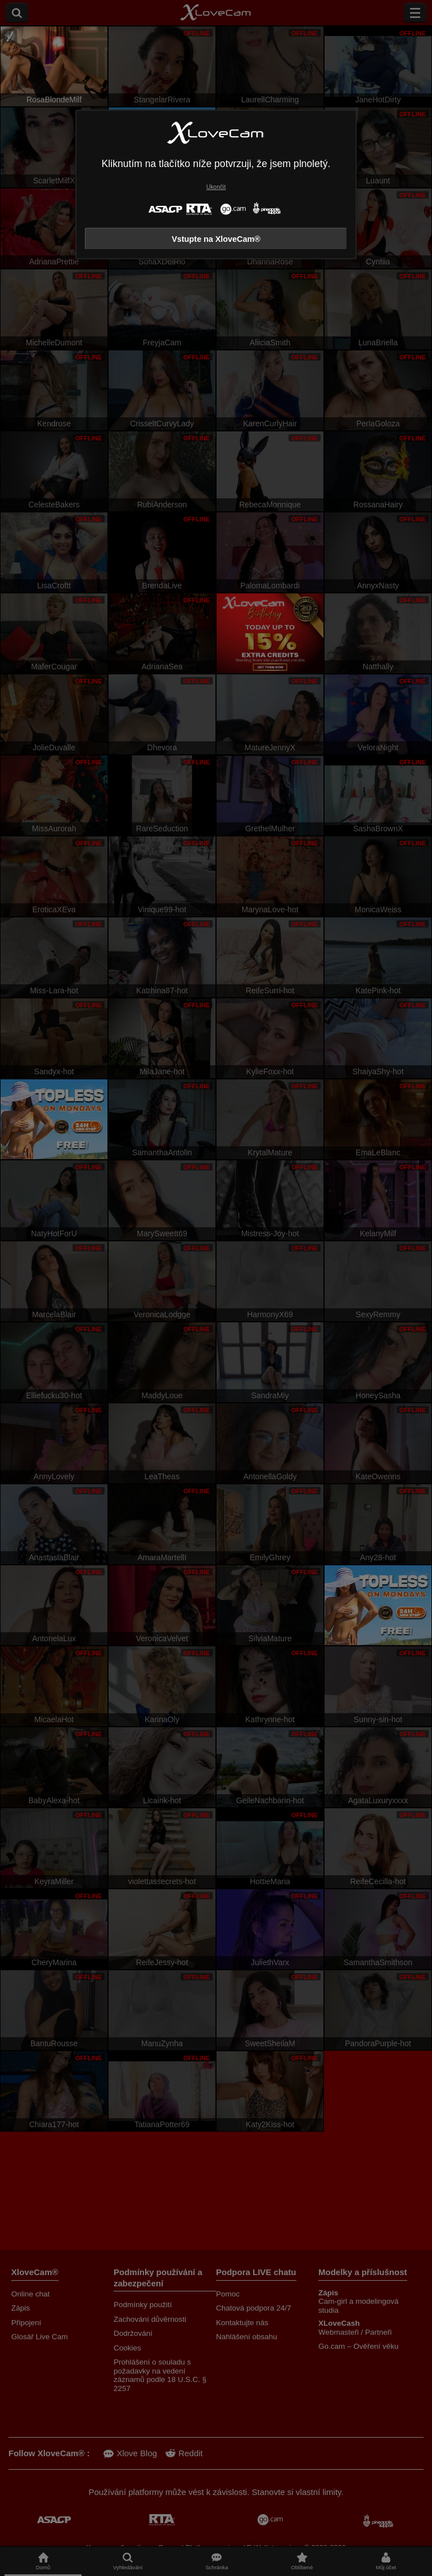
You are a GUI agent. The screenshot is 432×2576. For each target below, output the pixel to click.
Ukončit (216, 187)
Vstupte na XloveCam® (216, 239)
